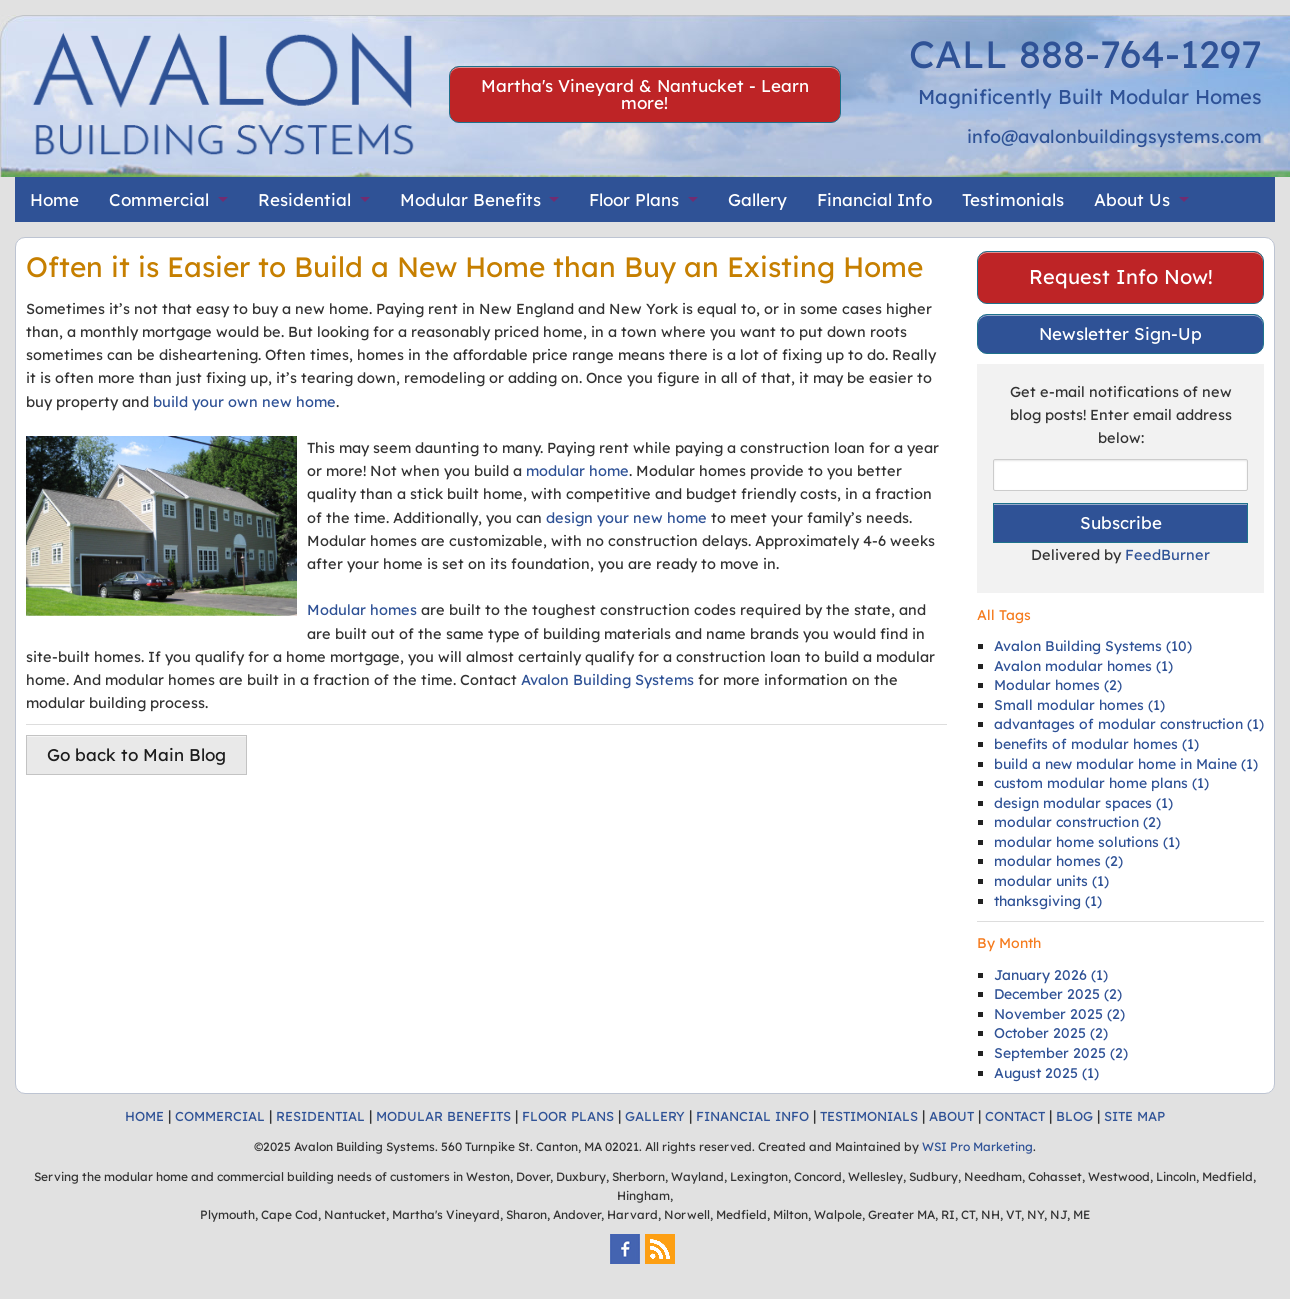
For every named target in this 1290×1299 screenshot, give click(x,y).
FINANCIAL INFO (752, 1116)
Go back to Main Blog (136, 754)
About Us (1132, 199)
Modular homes (362, 609)
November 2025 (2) (1059, 1014)
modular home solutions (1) (1087, 842)
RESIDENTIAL (320, 1116)
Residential (304, 199)
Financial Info (874, 199)
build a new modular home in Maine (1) (1126, 764)
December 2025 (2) (1058, 994)
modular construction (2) (1077, 822)
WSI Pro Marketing (977, 1146)
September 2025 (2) (1061, 1053)
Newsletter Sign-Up (1120, 333)
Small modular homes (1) (1079, 705)
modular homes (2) (1058, 861)
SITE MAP (1134, 1116)
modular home (577, 470)
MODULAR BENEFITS (443, 1116)
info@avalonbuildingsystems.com (1114, 136)
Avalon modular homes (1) (1083, 666)
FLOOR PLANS (568, 1116)
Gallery (757, 199)
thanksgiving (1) (1048, 901)
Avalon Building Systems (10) (1093, 646)
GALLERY (655, 1116)
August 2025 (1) (1046, 1073)
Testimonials (1013, 199)
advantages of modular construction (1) (1129, 724)
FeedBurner (1167, 554)
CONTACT (1015, 1116)
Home (54, 199)
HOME (144, 1116)
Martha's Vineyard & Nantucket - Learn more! (645, 94)
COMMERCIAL (220, 1116)
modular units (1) (1051, 881)
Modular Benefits (470, 199)
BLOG (1074, 1116)
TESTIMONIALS (869, 1116)
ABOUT (951, 1116)
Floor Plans (634, 199)
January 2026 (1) (1051, 975)
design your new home (626, 517)
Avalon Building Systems (607, 679)
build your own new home (244, 401)
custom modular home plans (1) (1101, 783)
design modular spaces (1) (1083, 803)
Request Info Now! (1121, 276)
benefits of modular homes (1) (1096, 744)
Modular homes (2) (1058, 685)
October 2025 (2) (1051, 1033)
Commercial (159, 199)
